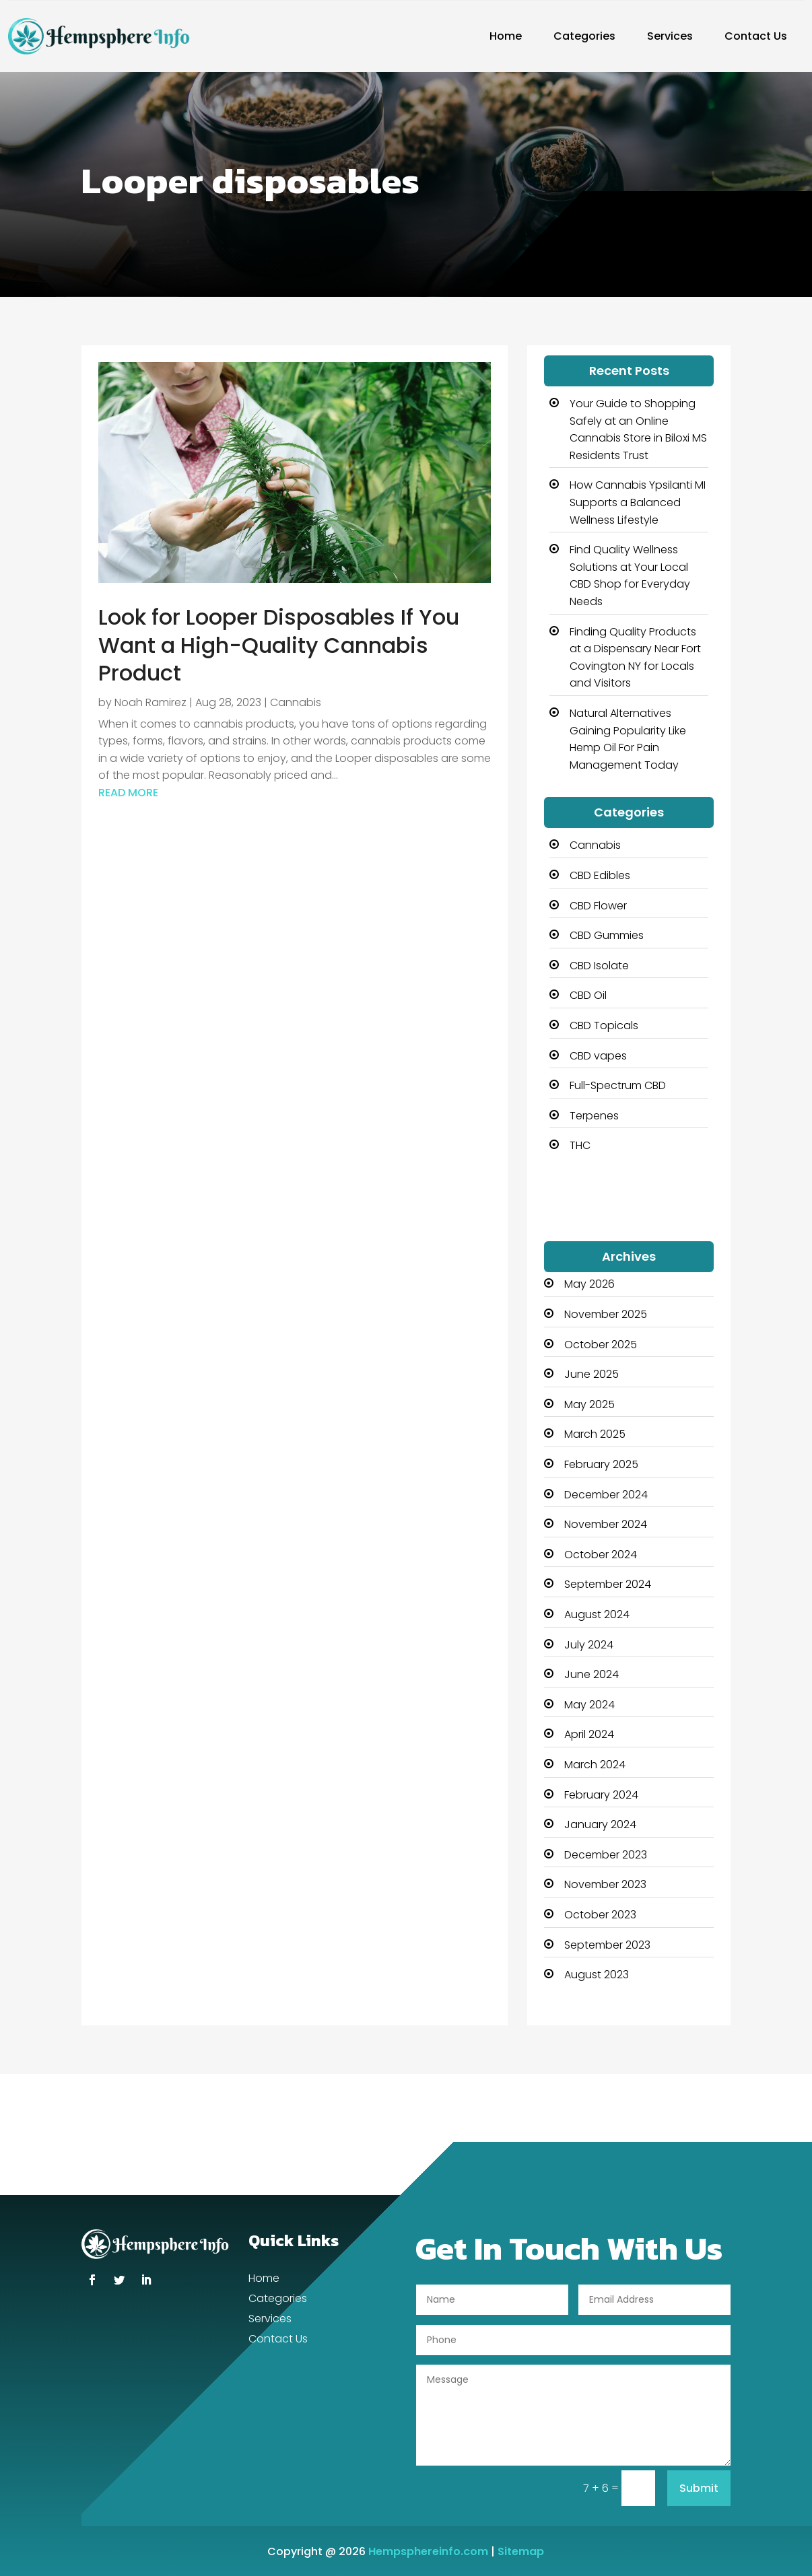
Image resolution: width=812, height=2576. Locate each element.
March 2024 (594, 1764)
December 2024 (606, 1494)
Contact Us (755, 36)
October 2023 (600, 1914)
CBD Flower (598, 905)
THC (580, 1145)
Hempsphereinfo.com (428, 2551)
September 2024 (607, 1584)
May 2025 (589, 1404)
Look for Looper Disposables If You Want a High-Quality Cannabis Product (278, 645)
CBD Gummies (607, 935)
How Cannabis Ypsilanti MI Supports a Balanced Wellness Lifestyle (638, 502)
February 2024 (601, 1795)
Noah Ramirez (150, 702)
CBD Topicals (604, 1025)
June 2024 (591, 1674)
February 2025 (601, 1464)
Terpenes (594, 1115)
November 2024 (605, 1524)
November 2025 (605, 1314)
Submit (698, 2488)
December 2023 (605, 1855)
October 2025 (600, 1344)
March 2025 (594, 1434)
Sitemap (521, 2551)
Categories (584, 36)
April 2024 (589, 1734)
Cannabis (295, 702)
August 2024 (597, 1614)
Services (670, 36)
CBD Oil (588, 995)
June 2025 (591, 1374)
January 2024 (600, 1824)
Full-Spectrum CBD (618, 1085)
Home (505, 36)
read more (128, 792)
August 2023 (596, 1974)
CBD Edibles (600, 875)
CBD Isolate (599, 965)
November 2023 (605, 1884)
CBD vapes (598, 1056)
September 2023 (607, 1945)
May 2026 (589, 1284)
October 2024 (600, 1554)
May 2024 (589, 1704)
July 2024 (588, 1644)
